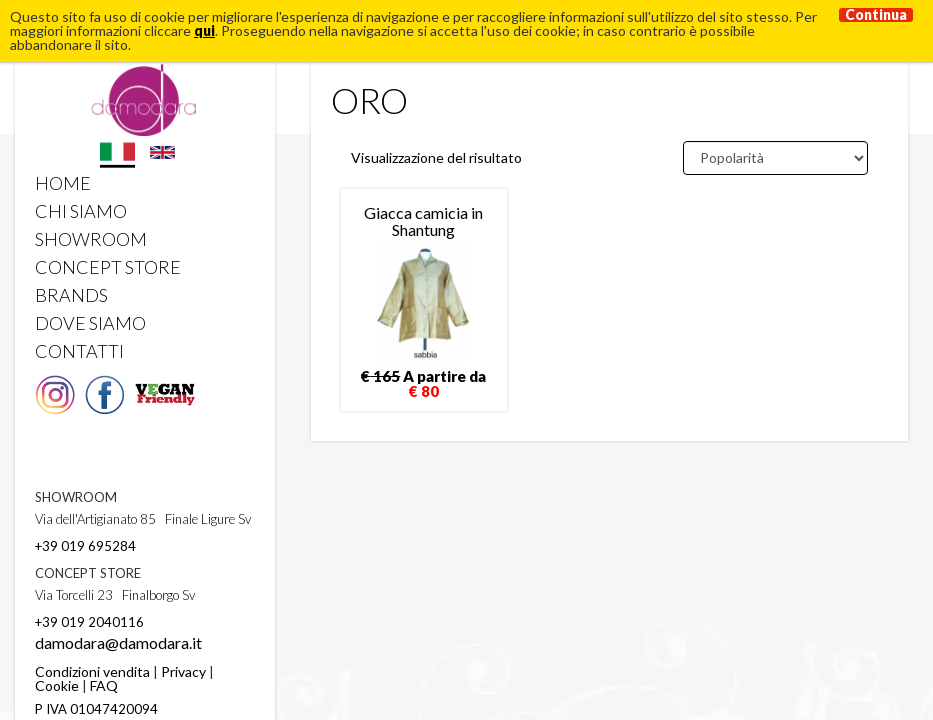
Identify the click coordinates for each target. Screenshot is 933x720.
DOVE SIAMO (90, 323)
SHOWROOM (91, 239)
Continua (876, 15)
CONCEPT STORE (108, 267)
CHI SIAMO (81, 211)
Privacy (183, 671)
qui (204, 30)
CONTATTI (79, 351)
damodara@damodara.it (118, 642)
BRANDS (71, 295)
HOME (63, 183)
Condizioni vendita (92, 671)
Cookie (57, 685)
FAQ (104, 685)
